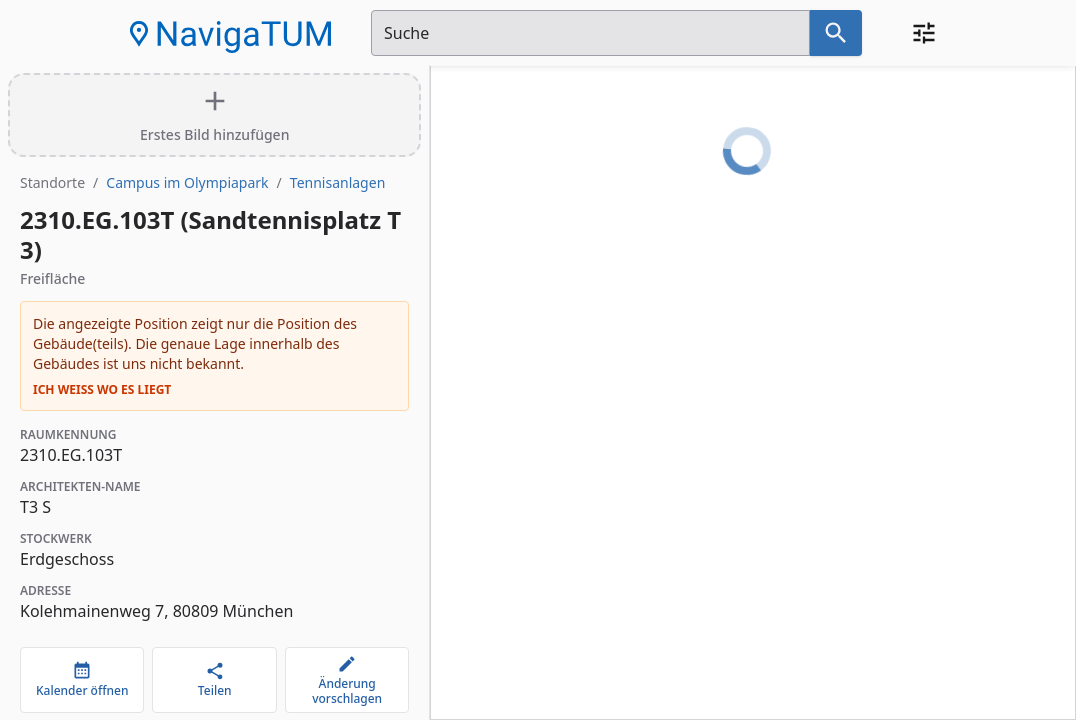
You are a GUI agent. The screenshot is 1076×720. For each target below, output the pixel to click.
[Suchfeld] (590, 33)
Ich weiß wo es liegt (102, 390)
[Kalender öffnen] (82, 680)
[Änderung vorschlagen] (347, 680)
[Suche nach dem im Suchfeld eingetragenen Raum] (836, 33)
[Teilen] (214, 680)
